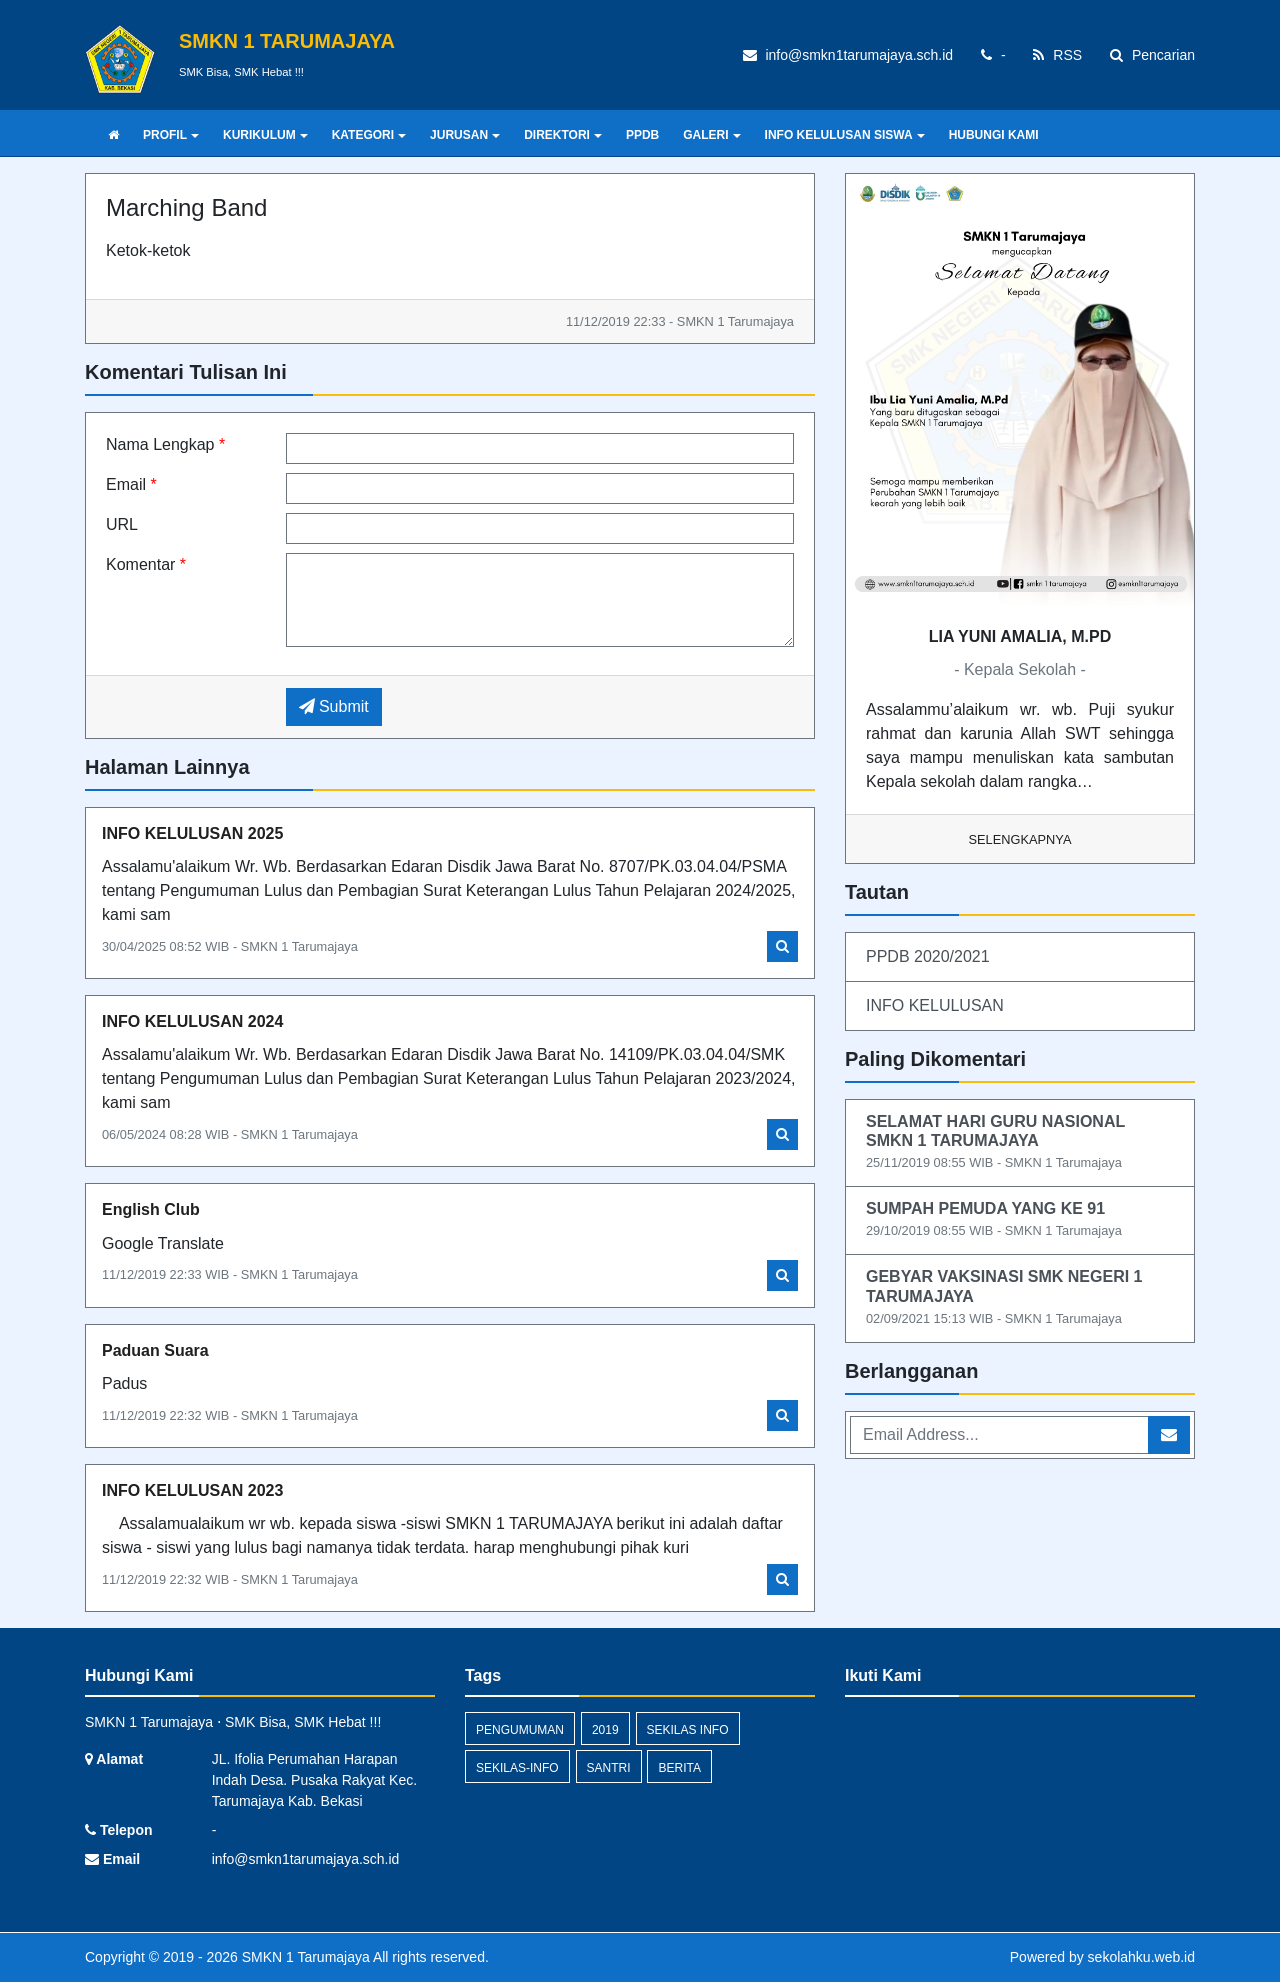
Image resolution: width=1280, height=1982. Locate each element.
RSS (1057, 55)
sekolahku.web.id (1141, 1957)
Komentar (146, 564)
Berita (679, 1768)
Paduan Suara (155, 1350)
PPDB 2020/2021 (928, 956)
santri (609, 1768)
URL (122, 524)
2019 (605, 1730)
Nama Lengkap (165, 444)
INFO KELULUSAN (935, 1005)
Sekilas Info (688, 1730)
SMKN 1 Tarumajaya (304, 1957)
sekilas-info (517, 1768)
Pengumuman (520, 1730)
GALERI (711, 135)
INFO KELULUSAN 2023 (192, 1490)
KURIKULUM (265, 135)
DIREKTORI (563, 135)
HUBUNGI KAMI (994, 135)
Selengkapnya (1020, 839)
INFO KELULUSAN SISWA (845, 135)
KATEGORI (369, 135)
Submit (334, 706)
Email (131, 484)
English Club (151, 1209)
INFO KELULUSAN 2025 (192, 833)
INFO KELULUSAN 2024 (192, 1021)
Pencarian (1152, 55)
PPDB (642, 135)
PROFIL (171, 135)
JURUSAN (465, 135)
